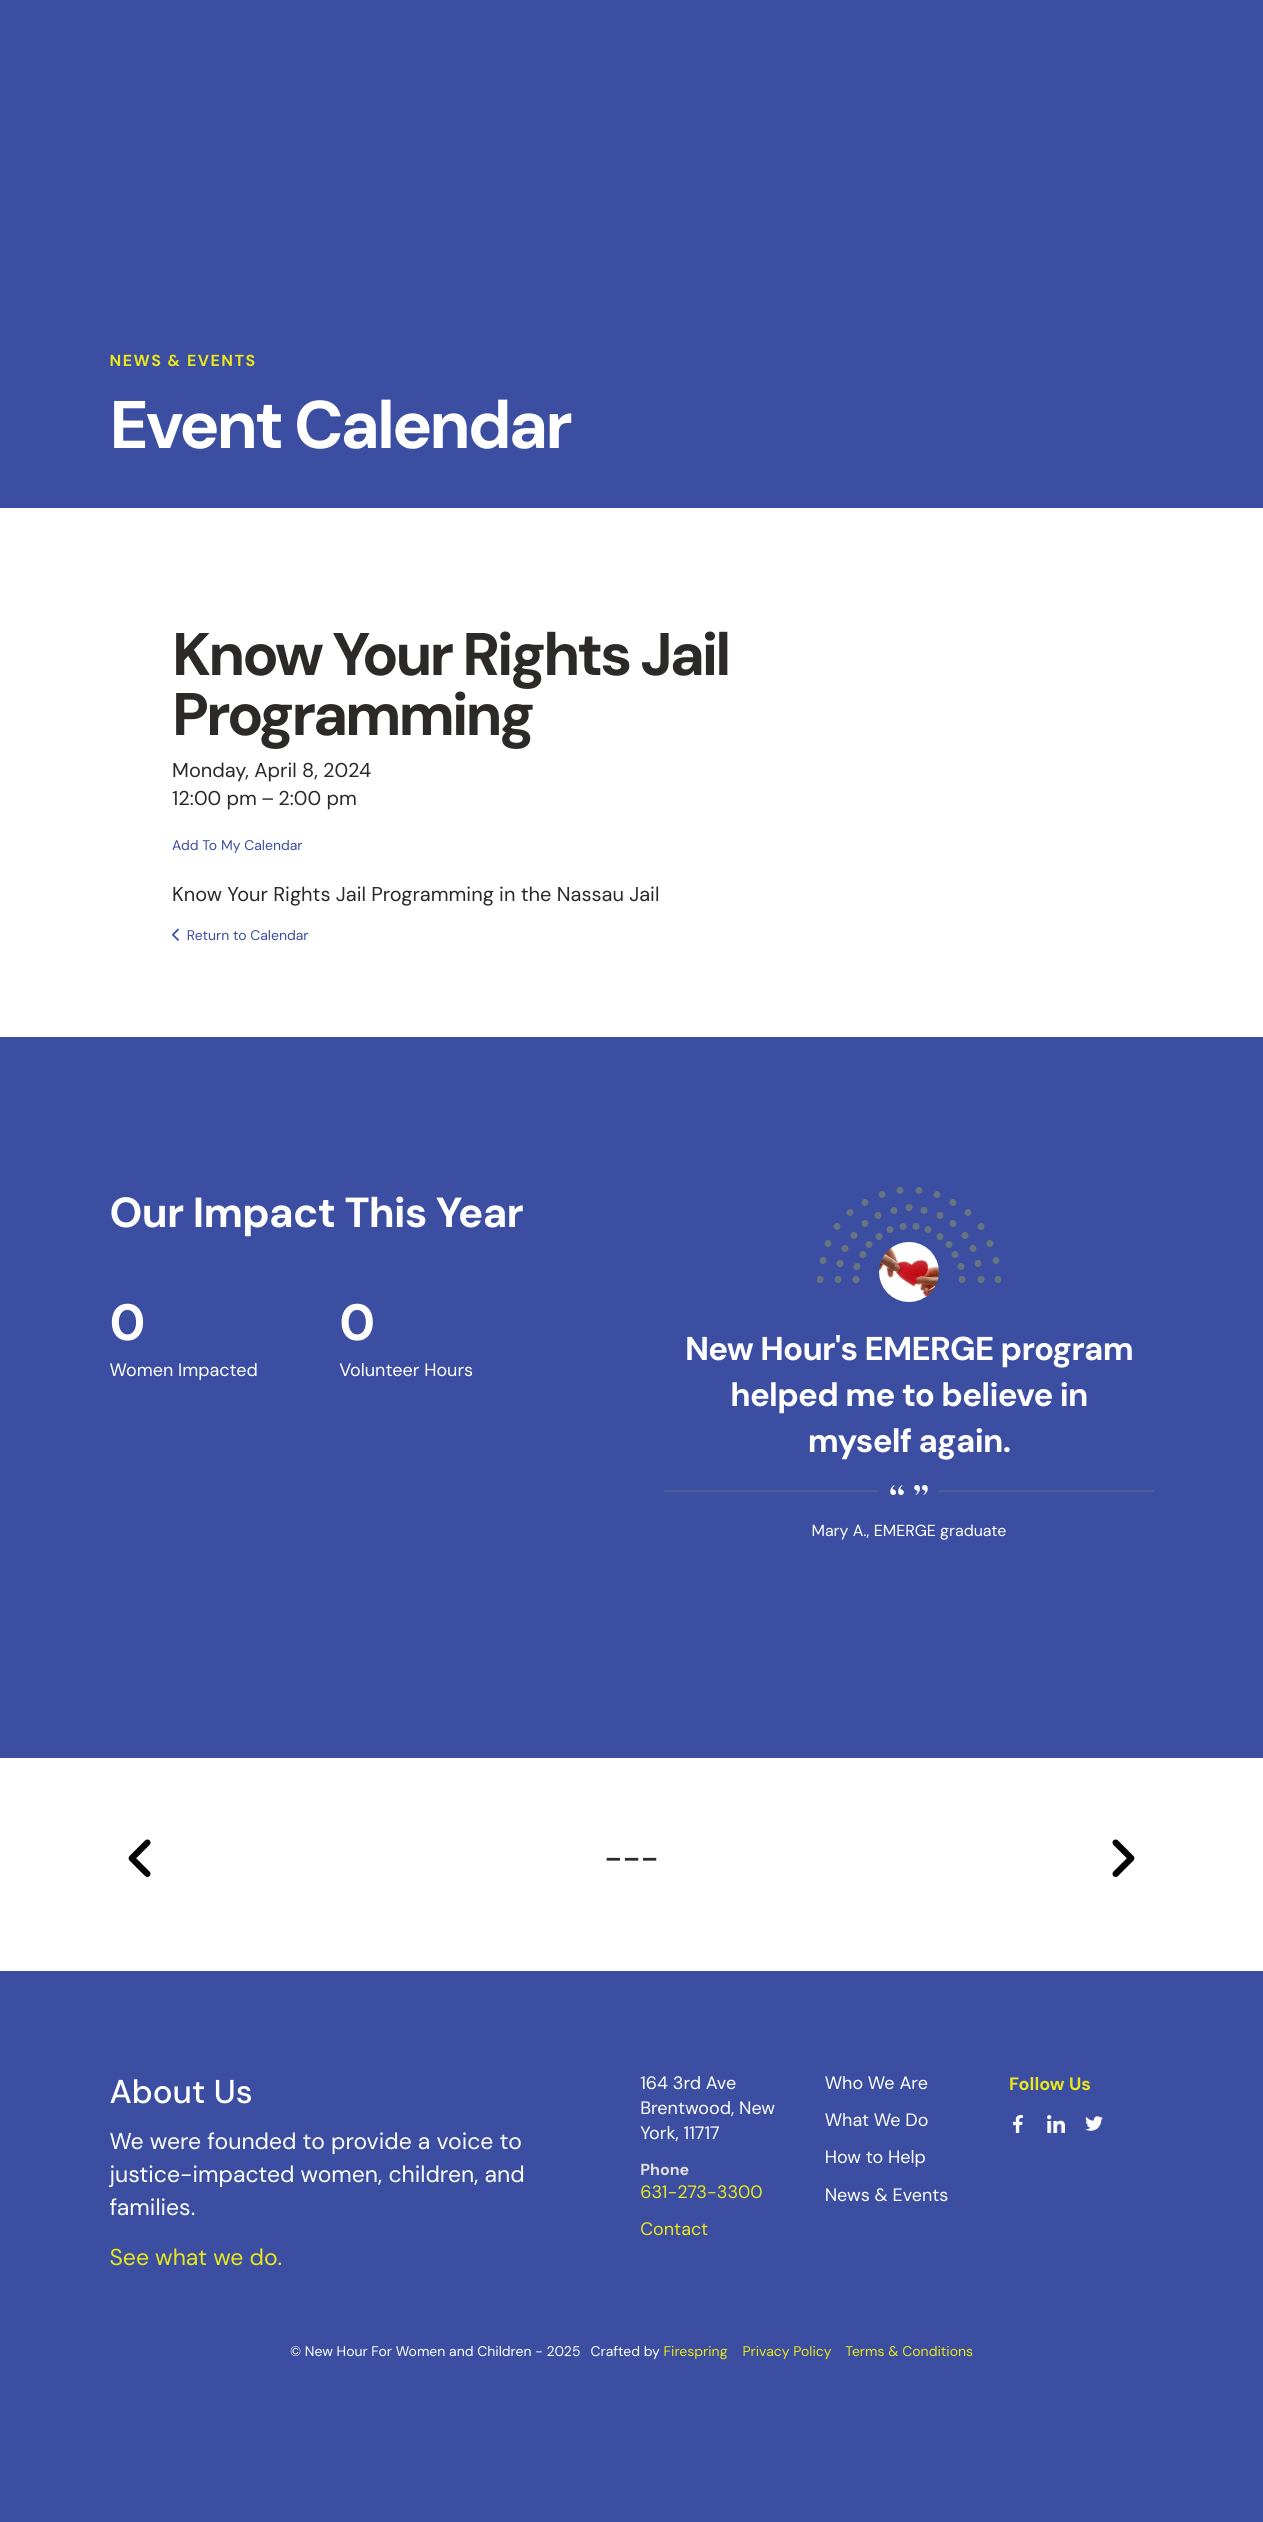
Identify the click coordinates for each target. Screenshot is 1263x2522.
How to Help (875, 2157)
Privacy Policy (786, 2352)
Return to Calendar (248, 936)
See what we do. (196, 2258)
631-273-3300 (701, 2192)
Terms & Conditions (909, 2352)
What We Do (877, 2120)
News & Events (887, 2195)
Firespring (696, 2352)
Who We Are (876, 2083)
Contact (674, 2229)
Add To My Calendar (237, 846)
